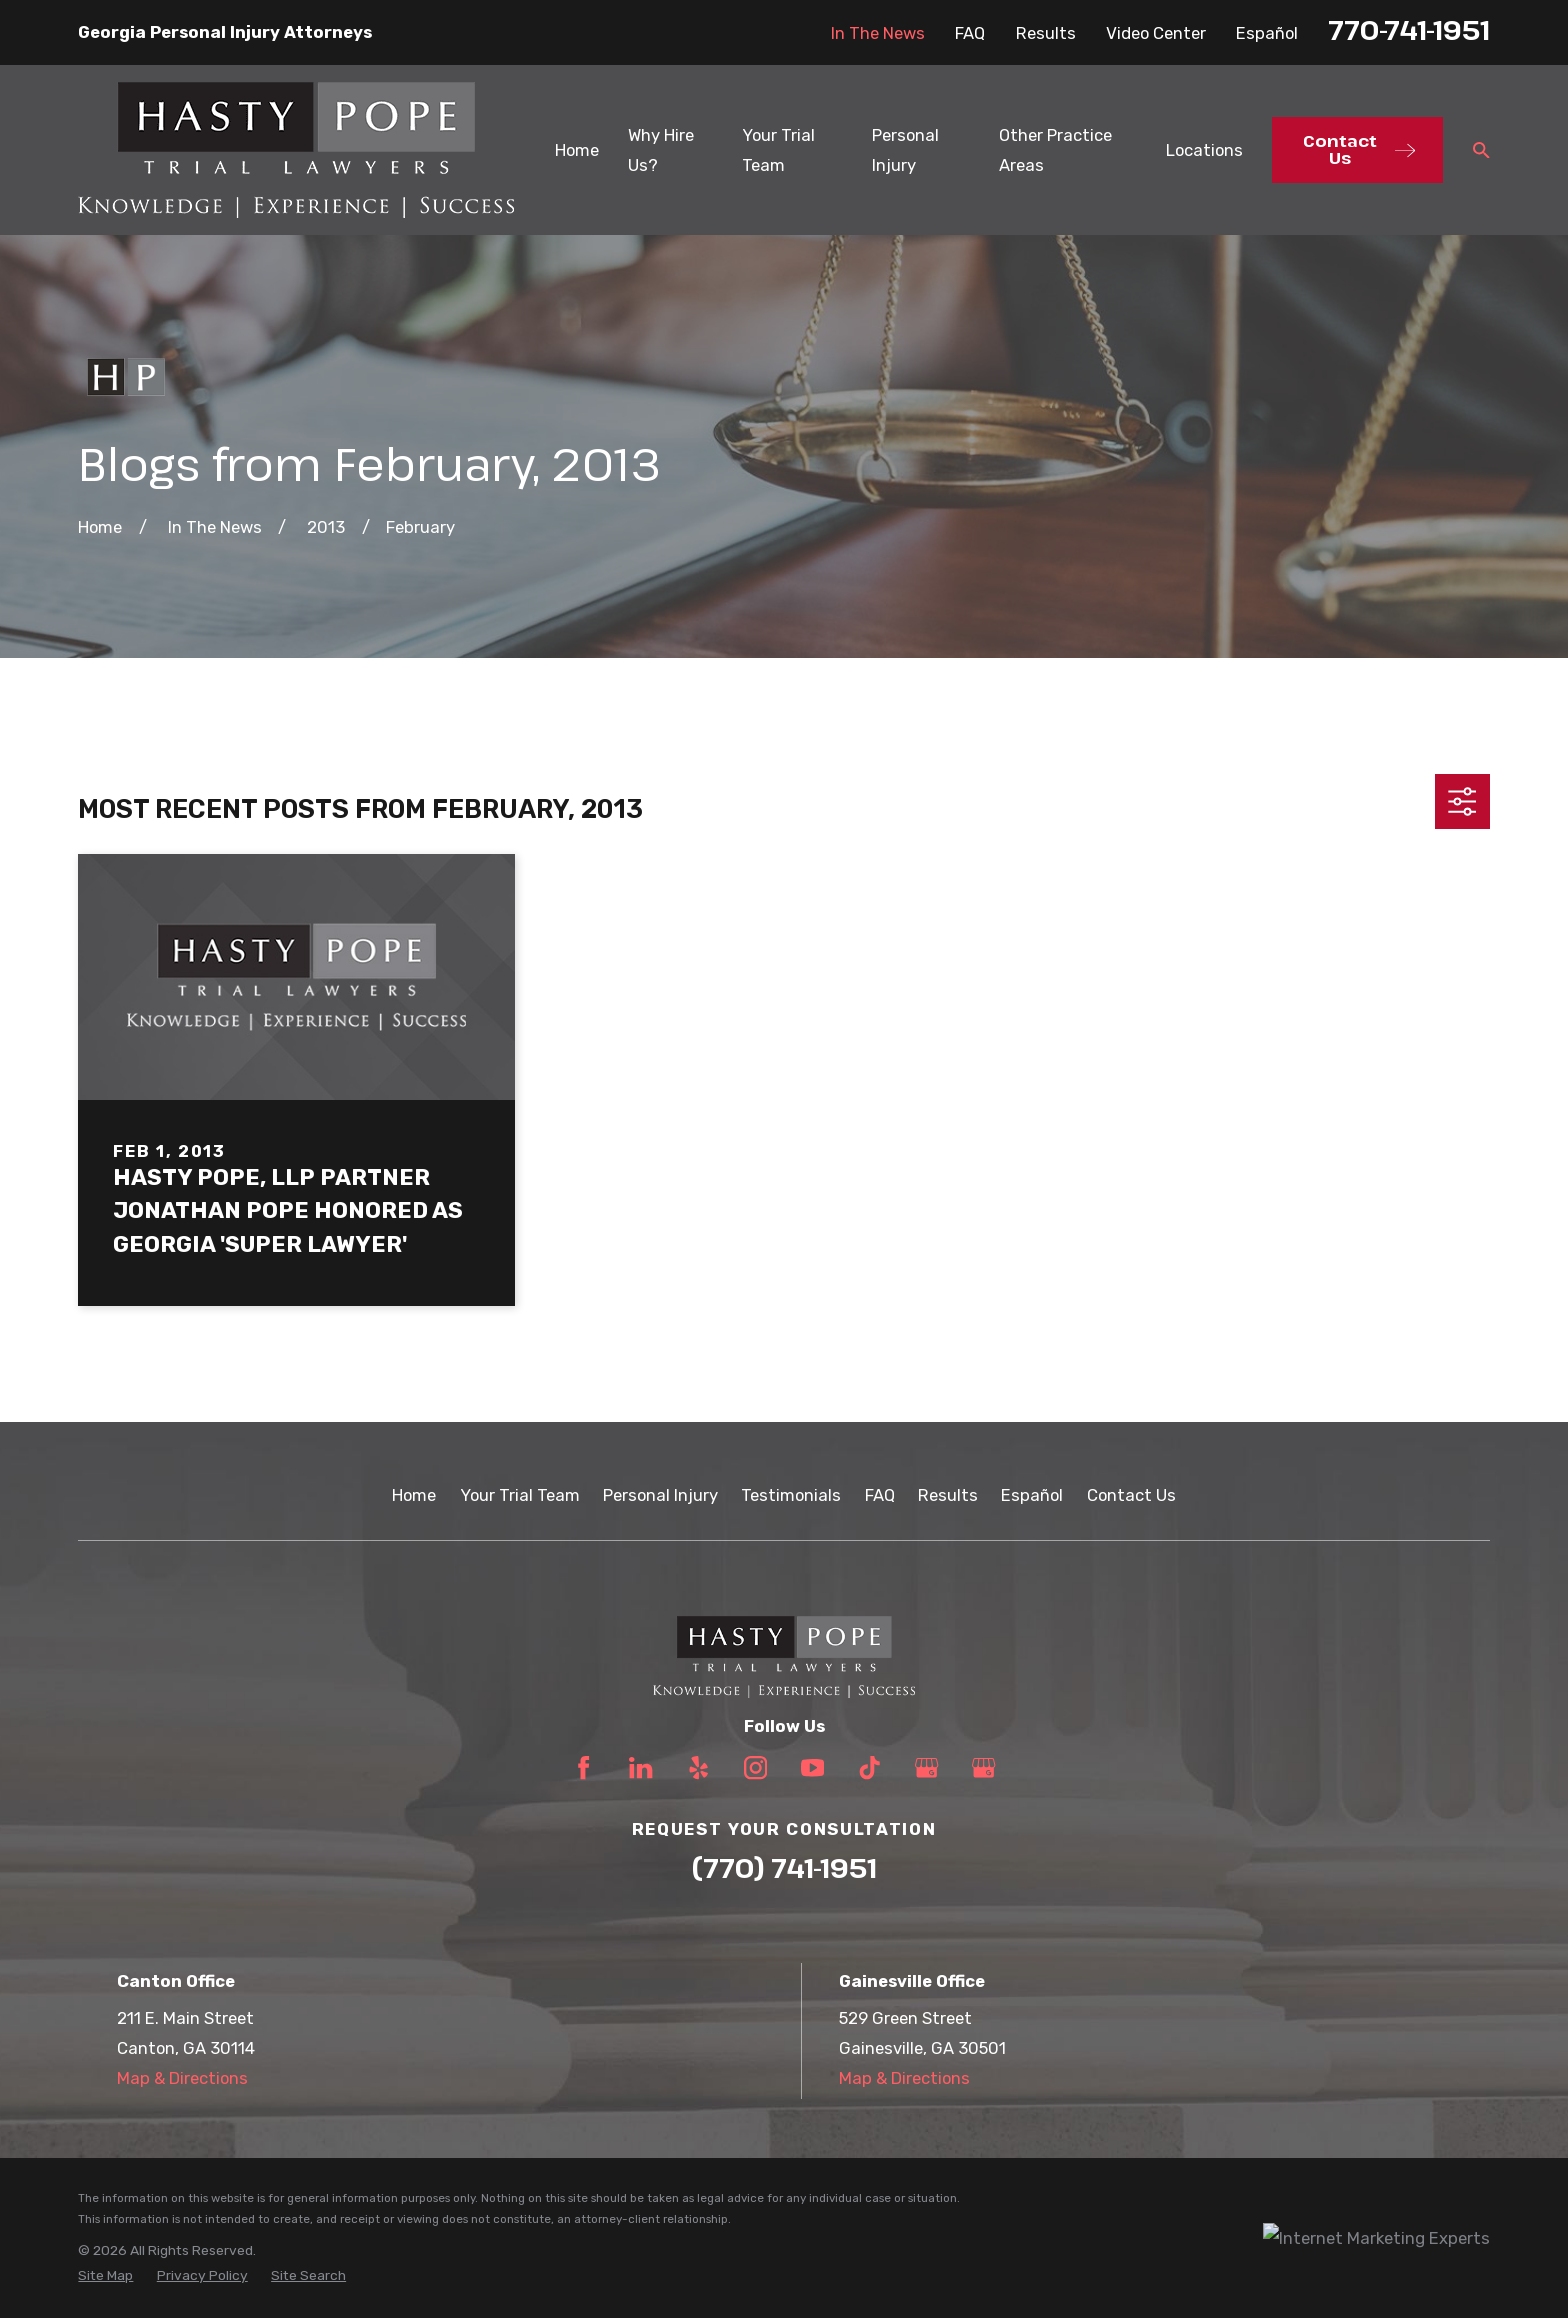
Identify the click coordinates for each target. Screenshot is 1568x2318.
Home (414, 1495)
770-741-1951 (1409, 29)
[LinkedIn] (640, 1767)
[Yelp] (698, 1767)
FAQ (970, 33)
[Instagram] (755, 1767)
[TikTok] (869, 1767)
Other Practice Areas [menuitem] (1055, 150)
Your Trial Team (520, 1495)
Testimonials (791, 1495)
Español (1267, 33)
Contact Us (1131, 1495)
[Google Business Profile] (926, 1767)
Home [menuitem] (577, 150)
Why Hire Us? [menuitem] (661, 150)
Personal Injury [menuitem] (905, 150)
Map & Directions (182, 2078)
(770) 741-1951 (784, 1867)
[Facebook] (583, 1767)
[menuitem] (105, 2275)
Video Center (1156, 33)
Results (1046, 33)
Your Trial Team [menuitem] (778, 150)
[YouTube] (812, 1767)
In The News (878, 33)
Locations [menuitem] (1204, 150)
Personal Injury (660, 1495)
